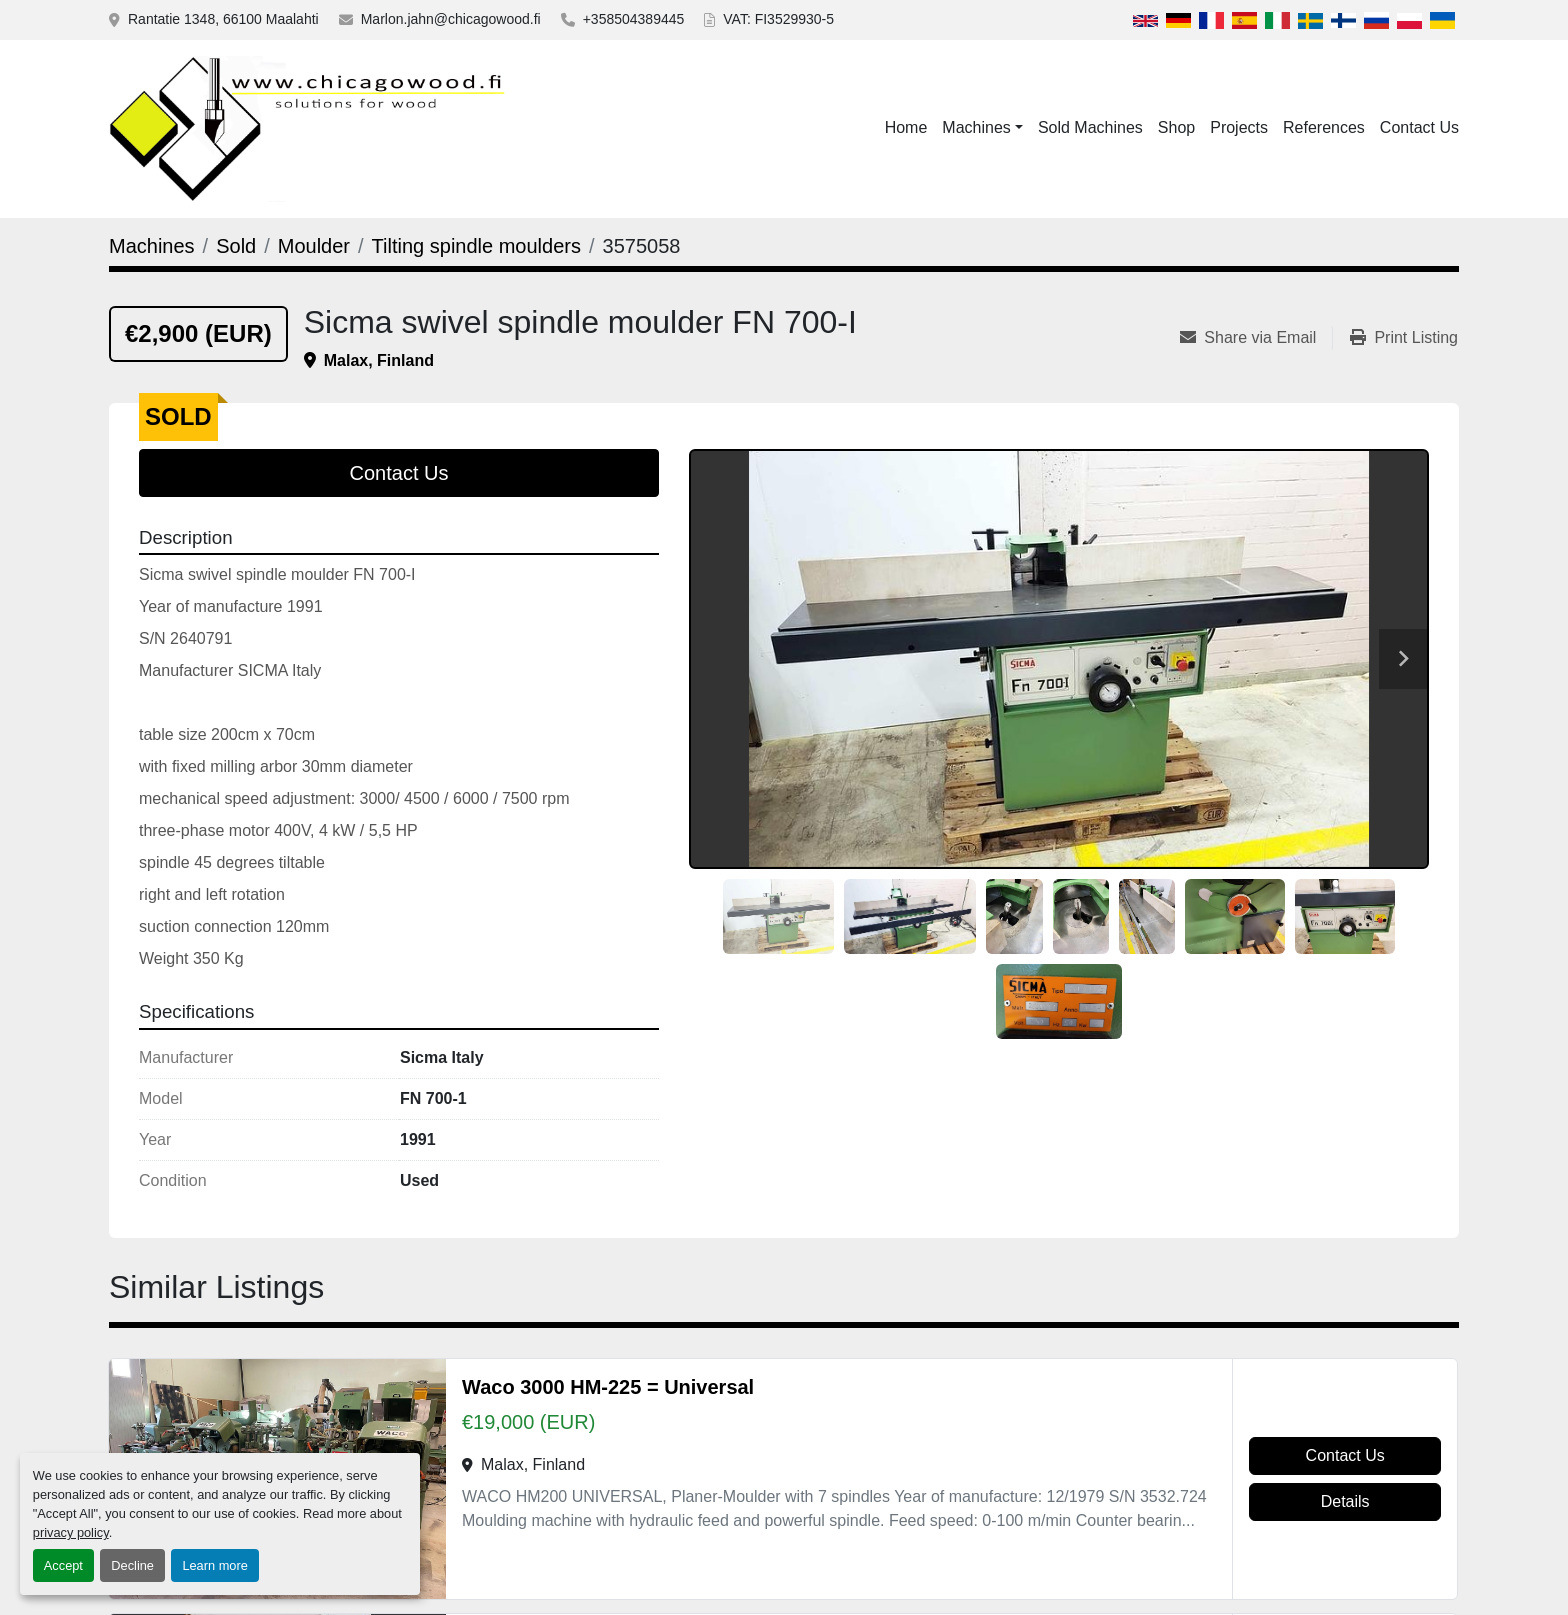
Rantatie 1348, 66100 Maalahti (223, 19)
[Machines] (152, 246)
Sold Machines (1090, 127)
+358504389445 (634, 19)
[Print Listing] (1404, 338)
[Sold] (236, 246)
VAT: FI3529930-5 (778, 19)
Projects (1239, 127)
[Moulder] (314, 246)
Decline (132, 1565)
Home (906, 127)
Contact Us (1419, 127)
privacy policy (71, 1532)
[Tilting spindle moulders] (476, 246)
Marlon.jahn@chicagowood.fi (451, 19)
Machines (976, 127)
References (1324, 127)
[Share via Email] (1256, 338)
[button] (982, 128)
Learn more (214, 1565)
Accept (63, 1565)
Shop (1176, 127)
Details (1345, 1501)
